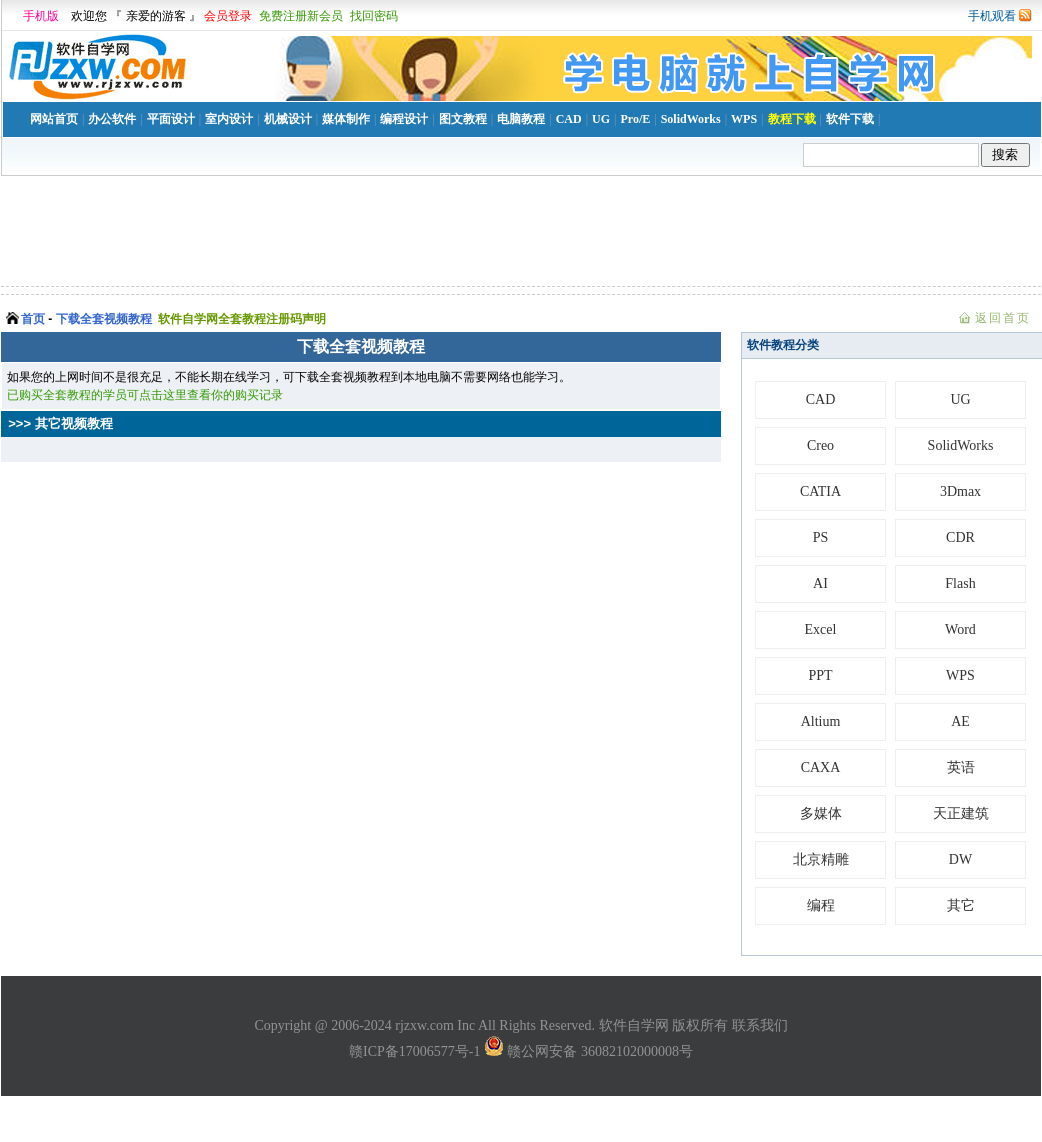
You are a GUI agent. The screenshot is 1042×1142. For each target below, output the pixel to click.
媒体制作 (346, 119)
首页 (33, 319)
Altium (821, 721)
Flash (960, 583)
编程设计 (404, 119)
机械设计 (288, 119)
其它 (961, 905)
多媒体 (821, 813)
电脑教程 (521, 119)
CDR (960, 537)
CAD (569, 119)
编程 (821, 905)
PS (821, 537)
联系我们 (760, 1025)
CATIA (820, 491)
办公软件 (112, 119)
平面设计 (171, 119)
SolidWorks (691, 119)
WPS (744, 119)
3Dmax (960, 491)
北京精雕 (821, 859)
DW (960, 859)
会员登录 (228, 16)
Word (960, 629)
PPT (820, 675)
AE (960, 721)
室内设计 (229, 119)
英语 (961, 767)
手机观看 (992, 16)
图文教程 (463, 119)
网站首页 (54, 119)
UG (601, 119)
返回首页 (1003, 318)
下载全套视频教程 (104, 319)
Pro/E (635, 119)
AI (820, 583)
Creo (820, 445)
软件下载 (850, 119)
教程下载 (792, 119)
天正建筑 (961, 813)
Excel (821, 629)
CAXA (821, 767)
